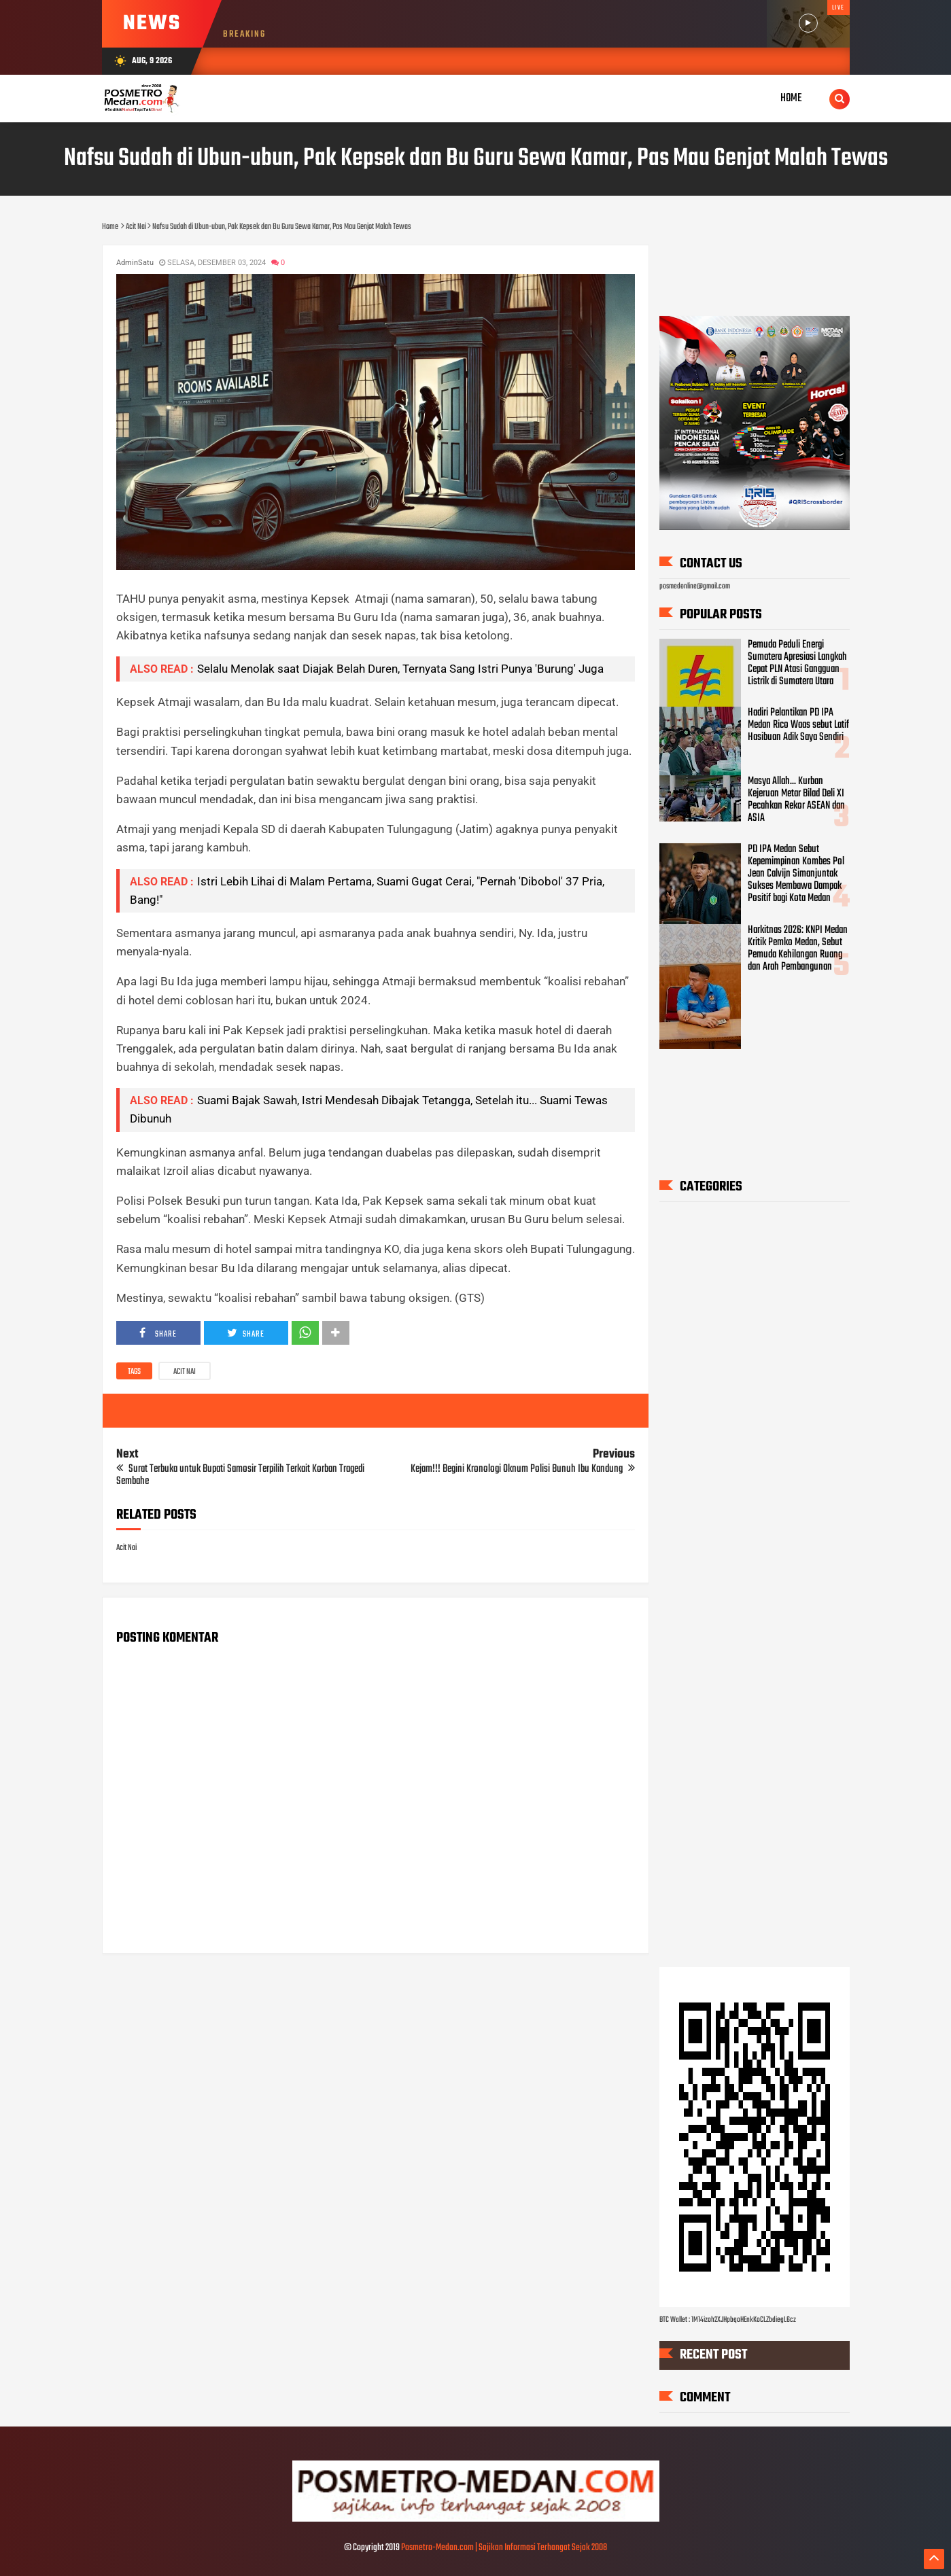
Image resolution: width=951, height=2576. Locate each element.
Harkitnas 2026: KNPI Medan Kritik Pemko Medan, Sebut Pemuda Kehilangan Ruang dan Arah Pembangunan (798, 948)
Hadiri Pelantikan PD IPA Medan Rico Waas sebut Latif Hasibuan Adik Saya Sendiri (798, 725)
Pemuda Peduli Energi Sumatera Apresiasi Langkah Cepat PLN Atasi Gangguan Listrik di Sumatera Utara (797, 663)
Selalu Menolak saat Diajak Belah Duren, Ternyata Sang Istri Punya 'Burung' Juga (400, 668)
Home (791, 98)
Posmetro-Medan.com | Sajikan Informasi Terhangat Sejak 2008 (504, 2548)
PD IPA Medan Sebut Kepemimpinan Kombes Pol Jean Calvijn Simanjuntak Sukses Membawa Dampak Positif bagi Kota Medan (796, 874)
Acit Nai (184, 1372)
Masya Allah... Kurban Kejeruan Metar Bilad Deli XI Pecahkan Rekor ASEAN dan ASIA (796, 799)
